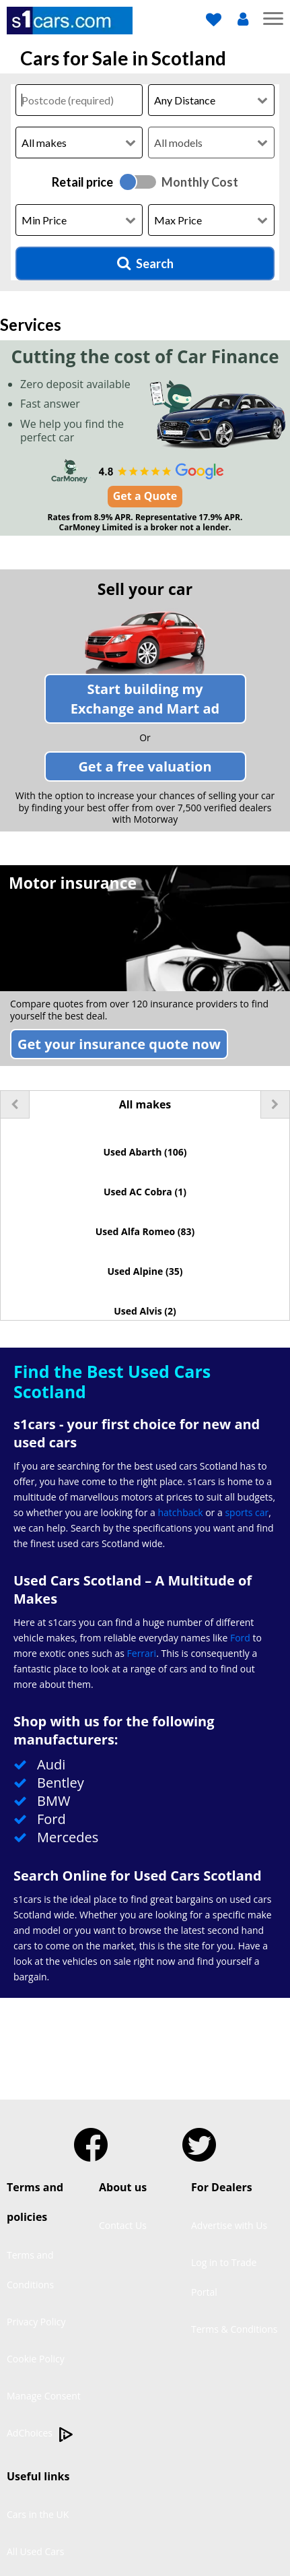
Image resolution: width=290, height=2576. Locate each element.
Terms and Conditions (30, 2270)
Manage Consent (44, 2395)
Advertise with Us (229, 2225)
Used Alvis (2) (145, 1311)
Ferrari (142, 1653)
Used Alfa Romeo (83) (145, 1231)
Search (145, 263)
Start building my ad (145, 699)
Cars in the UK (38, 2514)
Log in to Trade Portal (223, 2277)
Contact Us (123, 2225)
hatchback (180, 1512)
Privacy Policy (36, 2321)
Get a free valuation (144, 766)
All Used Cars (36, 2551)
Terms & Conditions (234, 2329)
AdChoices (40, 2434)
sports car (246, 1512)
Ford (240, 1637)
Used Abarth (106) (144, 1151)
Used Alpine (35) (145, 1271)
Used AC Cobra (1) (145, 1191)
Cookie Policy (36, 2358)
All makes (145, 1104)
